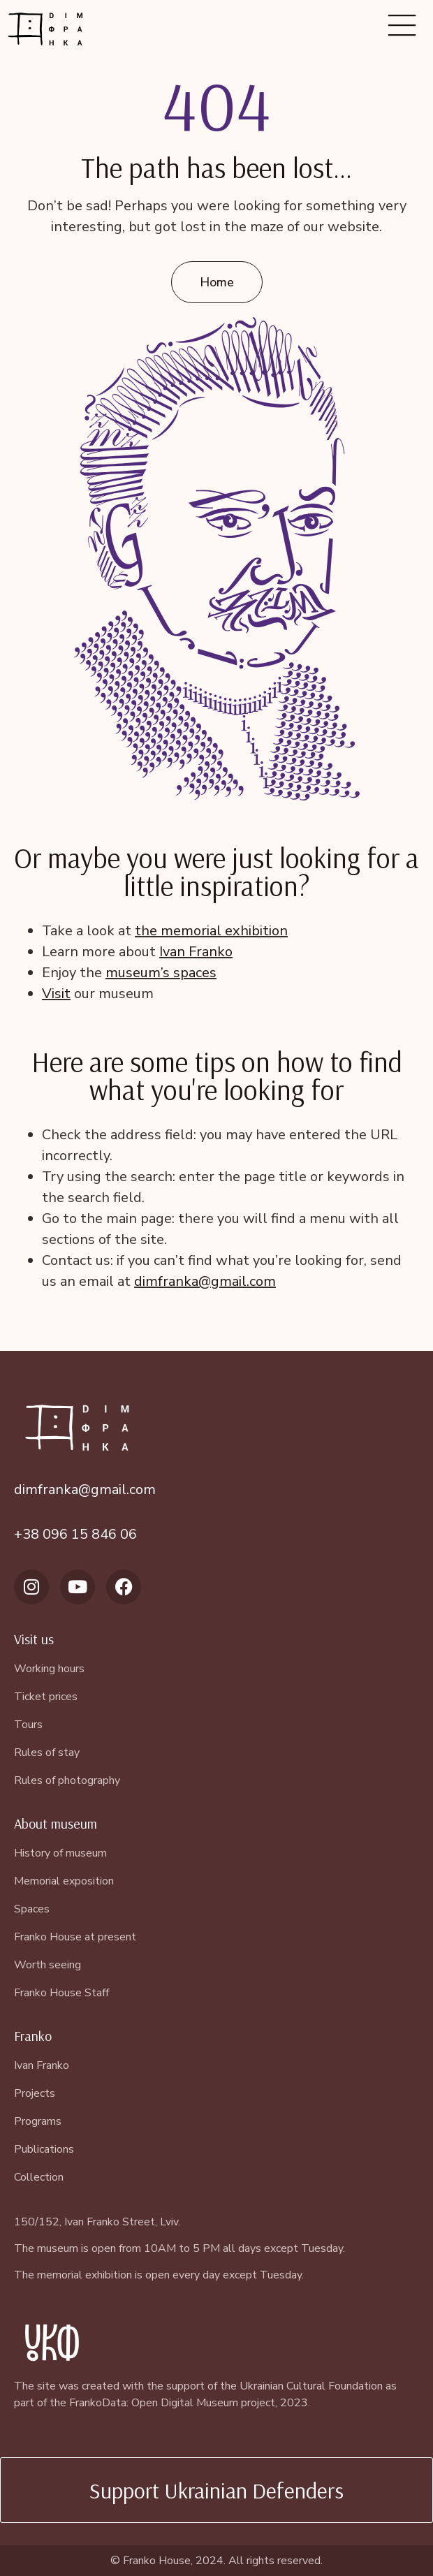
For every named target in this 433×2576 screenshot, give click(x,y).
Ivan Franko (196, 951)
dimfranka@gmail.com (205, 1281)
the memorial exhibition (211, 930)
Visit (56, 993)
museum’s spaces (160, 972)
